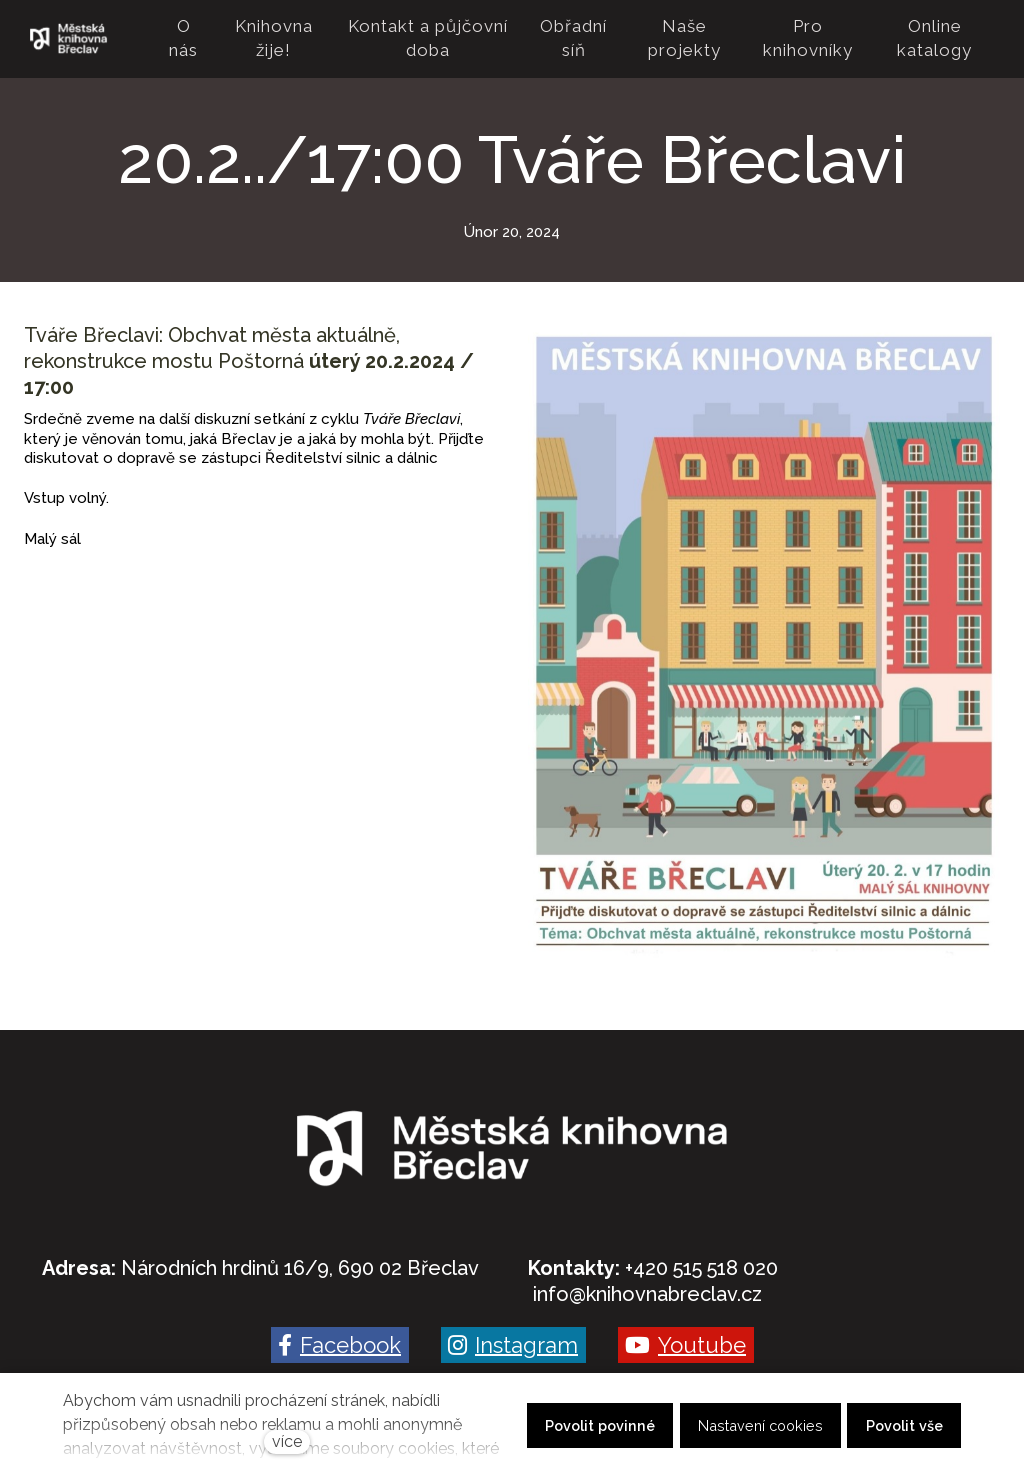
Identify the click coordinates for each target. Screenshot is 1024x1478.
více (287, 1441)
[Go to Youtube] (686, 1345)
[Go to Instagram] (513, 1345)
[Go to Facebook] (340, 1345)
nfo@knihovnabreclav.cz (649, 1294)
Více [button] (960, 39)
